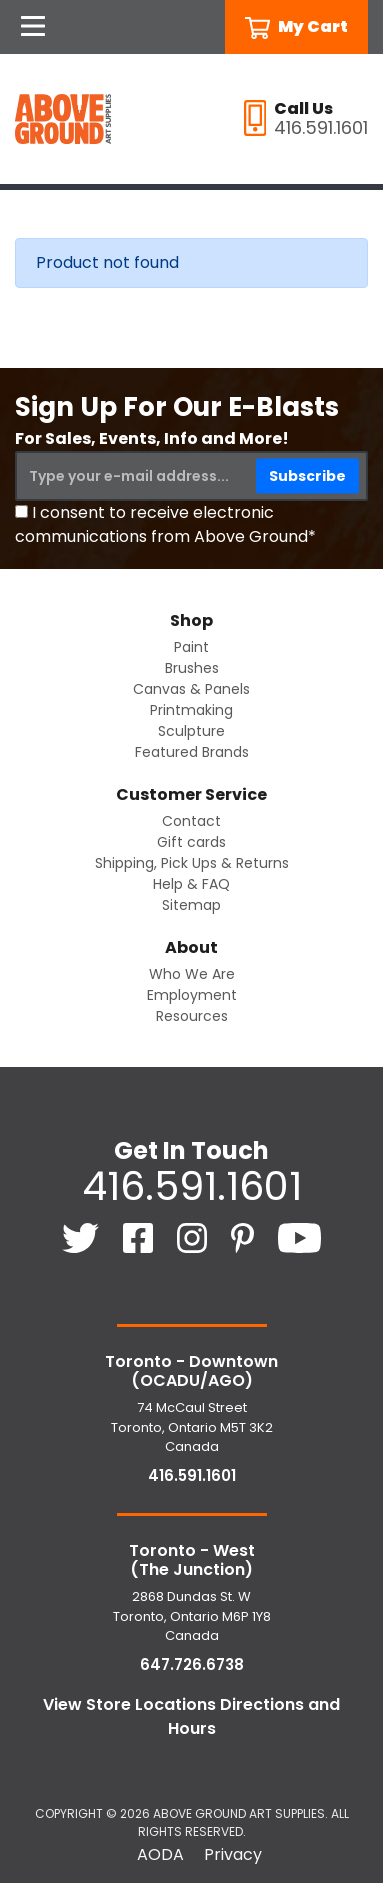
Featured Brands (192, 752)
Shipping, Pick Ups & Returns (192, 863)
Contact (191, 821)
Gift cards (191, 842)
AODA (160, 1854)
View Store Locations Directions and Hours (191, 1716)
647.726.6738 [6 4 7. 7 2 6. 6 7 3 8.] (192, 1664)
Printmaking (191, 710)
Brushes (192, 668)
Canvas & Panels (191, 689)
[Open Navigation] (33, 27)
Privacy (233, 1854)
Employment (192, 995)
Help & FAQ (191, 884)
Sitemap (191, 905)
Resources (192, 1016)
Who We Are (192, 974)
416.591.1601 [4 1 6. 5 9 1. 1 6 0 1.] (192, 1186)
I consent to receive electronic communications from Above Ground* (165, 524)
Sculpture (191, 731)
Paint (191, 647)
